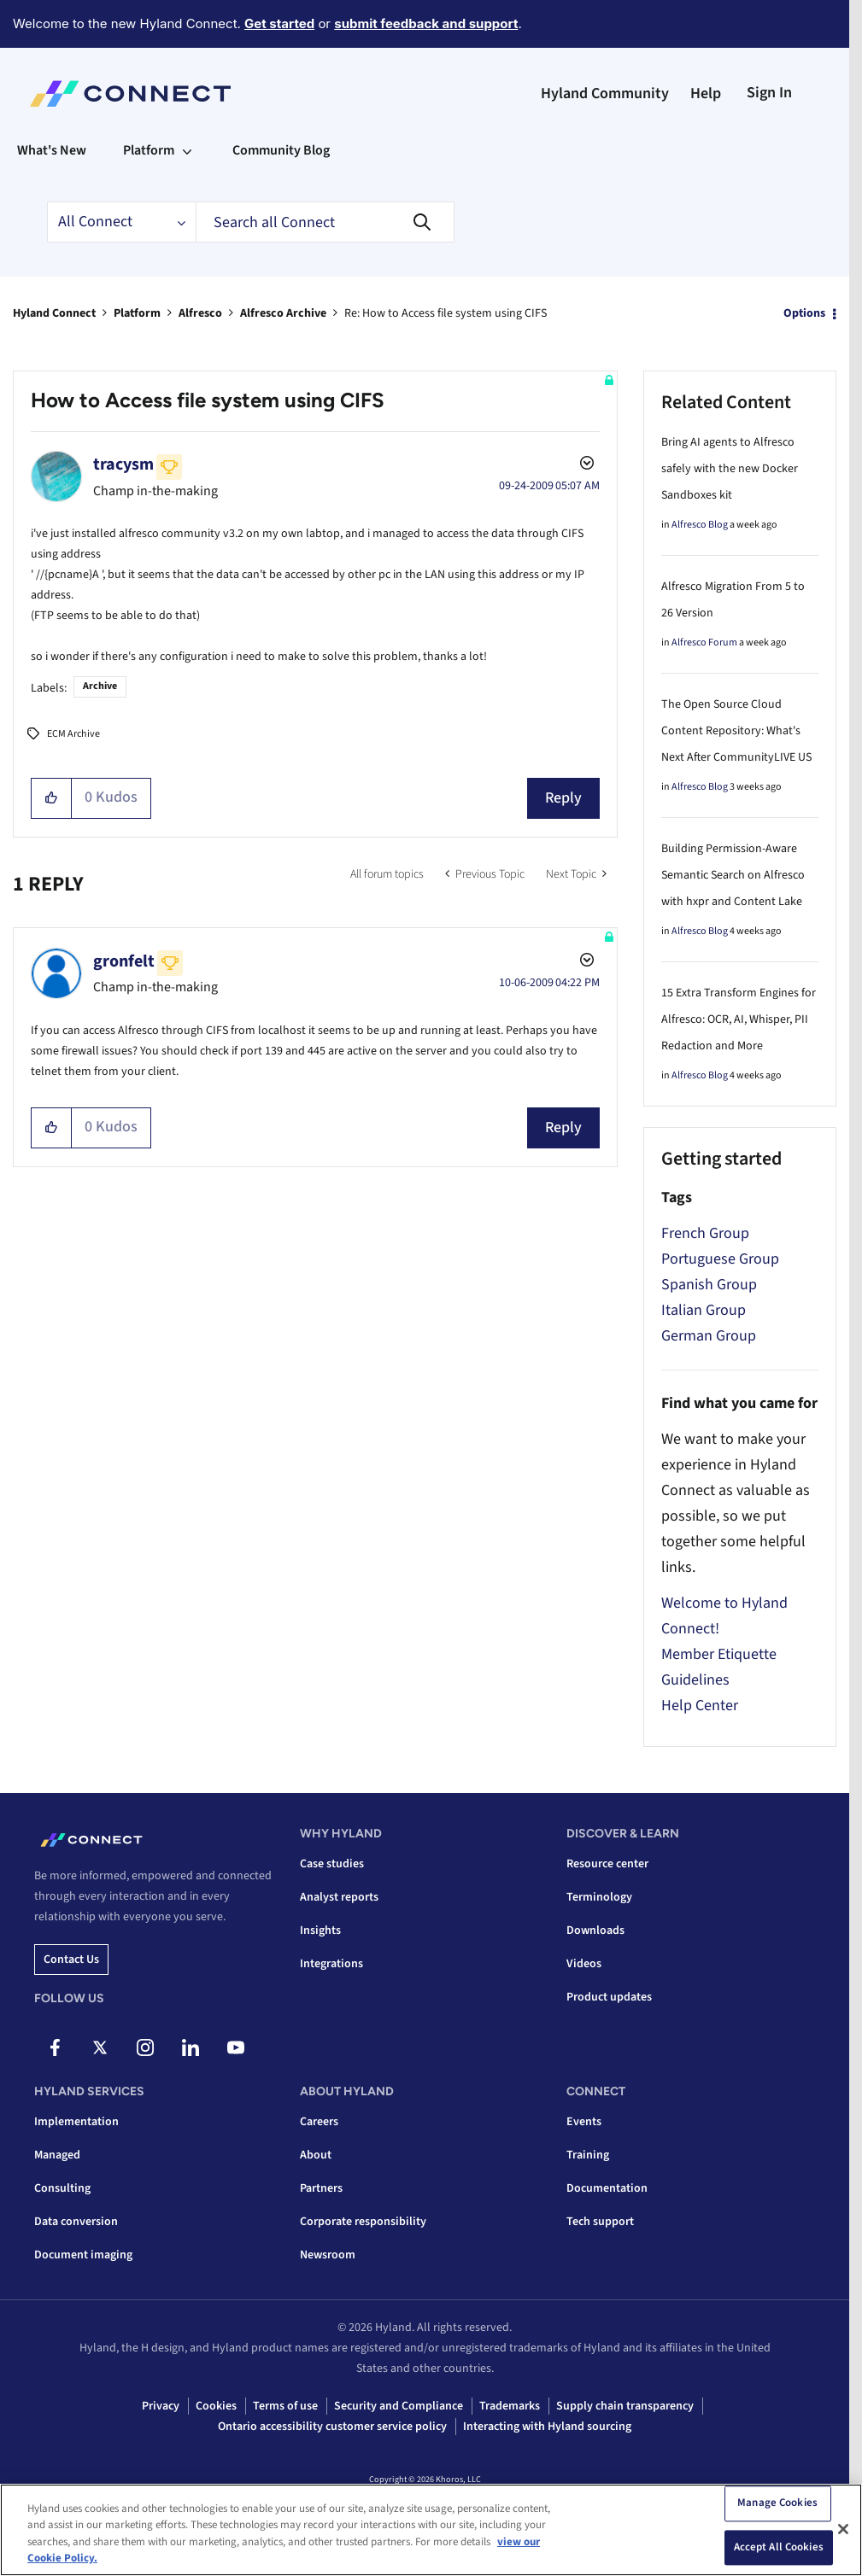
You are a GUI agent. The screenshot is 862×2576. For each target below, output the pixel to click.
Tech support (600, 2221)
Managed (57, 2155)
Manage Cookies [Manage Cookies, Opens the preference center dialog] (777, 2502)
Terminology (599, 1897)
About (315, 2155)
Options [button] (804, 313)
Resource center (607, 1863)
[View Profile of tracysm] (123, 464)
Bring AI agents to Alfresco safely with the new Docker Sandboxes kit (729, 469)
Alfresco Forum (704, 642)
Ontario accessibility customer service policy (332, 2426)
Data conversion (76, 2221)
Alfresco (200, 313)
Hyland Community (605, 93)
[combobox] (325, 222)
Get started (279, 23)
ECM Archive (73, 734)
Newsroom (327, 2254)
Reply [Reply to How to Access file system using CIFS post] (563, 798)
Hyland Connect (54, 313)
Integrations (331, 1963)
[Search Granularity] (121, 222)
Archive (100, 686)
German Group (708, 1335)
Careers (319, 2121)
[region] (431, 2530)
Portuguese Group (720, 1259)
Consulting (62, 2188)
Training (587, 2155)
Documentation (607, 2188)
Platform (137, 313)
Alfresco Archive (283, 313)
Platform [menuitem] (148, 150)
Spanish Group (709, 1284)
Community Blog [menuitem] (281, 150)
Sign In (769, 92)
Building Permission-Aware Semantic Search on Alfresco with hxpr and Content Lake (733, 875)
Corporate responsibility (363, 2221)
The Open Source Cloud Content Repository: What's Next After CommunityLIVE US (736, 731)
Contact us (71, 1959)
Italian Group (703, 1310)
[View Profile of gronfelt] (124, 961)
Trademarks (509, 2406)
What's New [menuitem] (51, 150)
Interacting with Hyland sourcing (547, 2426)
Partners (321, 2188)
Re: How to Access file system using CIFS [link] (445, 313)
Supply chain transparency (625, 2406)
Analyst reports (339, 1897)
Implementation (76, 2121)
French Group (705, 1233)
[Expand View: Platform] (187, 150)
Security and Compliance (398, 2406)
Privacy (160, 2406)
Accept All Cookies (779, 2547)
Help (705, 93)
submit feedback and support (426, 23)
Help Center (699, 1705)
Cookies (216, 2406)
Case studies (332, 1863)
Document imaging (83, 2254)
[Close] (843, 2529)
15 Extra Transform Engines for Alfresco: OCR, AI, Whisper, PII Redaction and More (738, 1019)
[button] (52, 798)
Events (583, 2121)
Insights (320, 1930)
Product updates (609, 1997)
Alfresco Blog (699, 524)
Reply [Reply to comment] (563, 1127)
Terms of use (285, 2406)
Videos (583, 1963)
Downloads (595, 1930)
